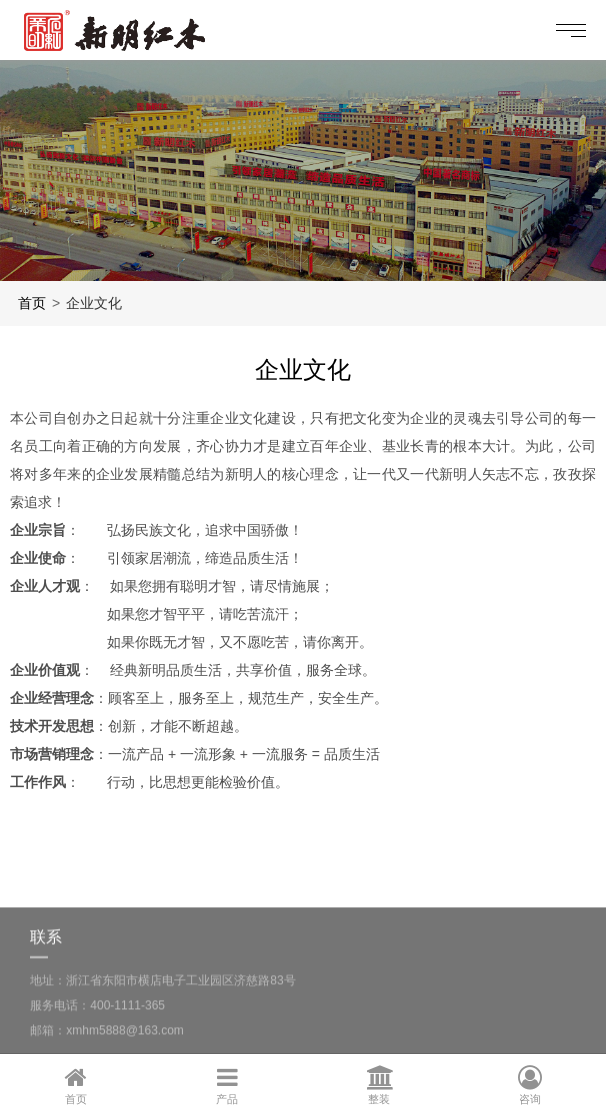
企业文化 (94, 303)
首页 (32, 303)
